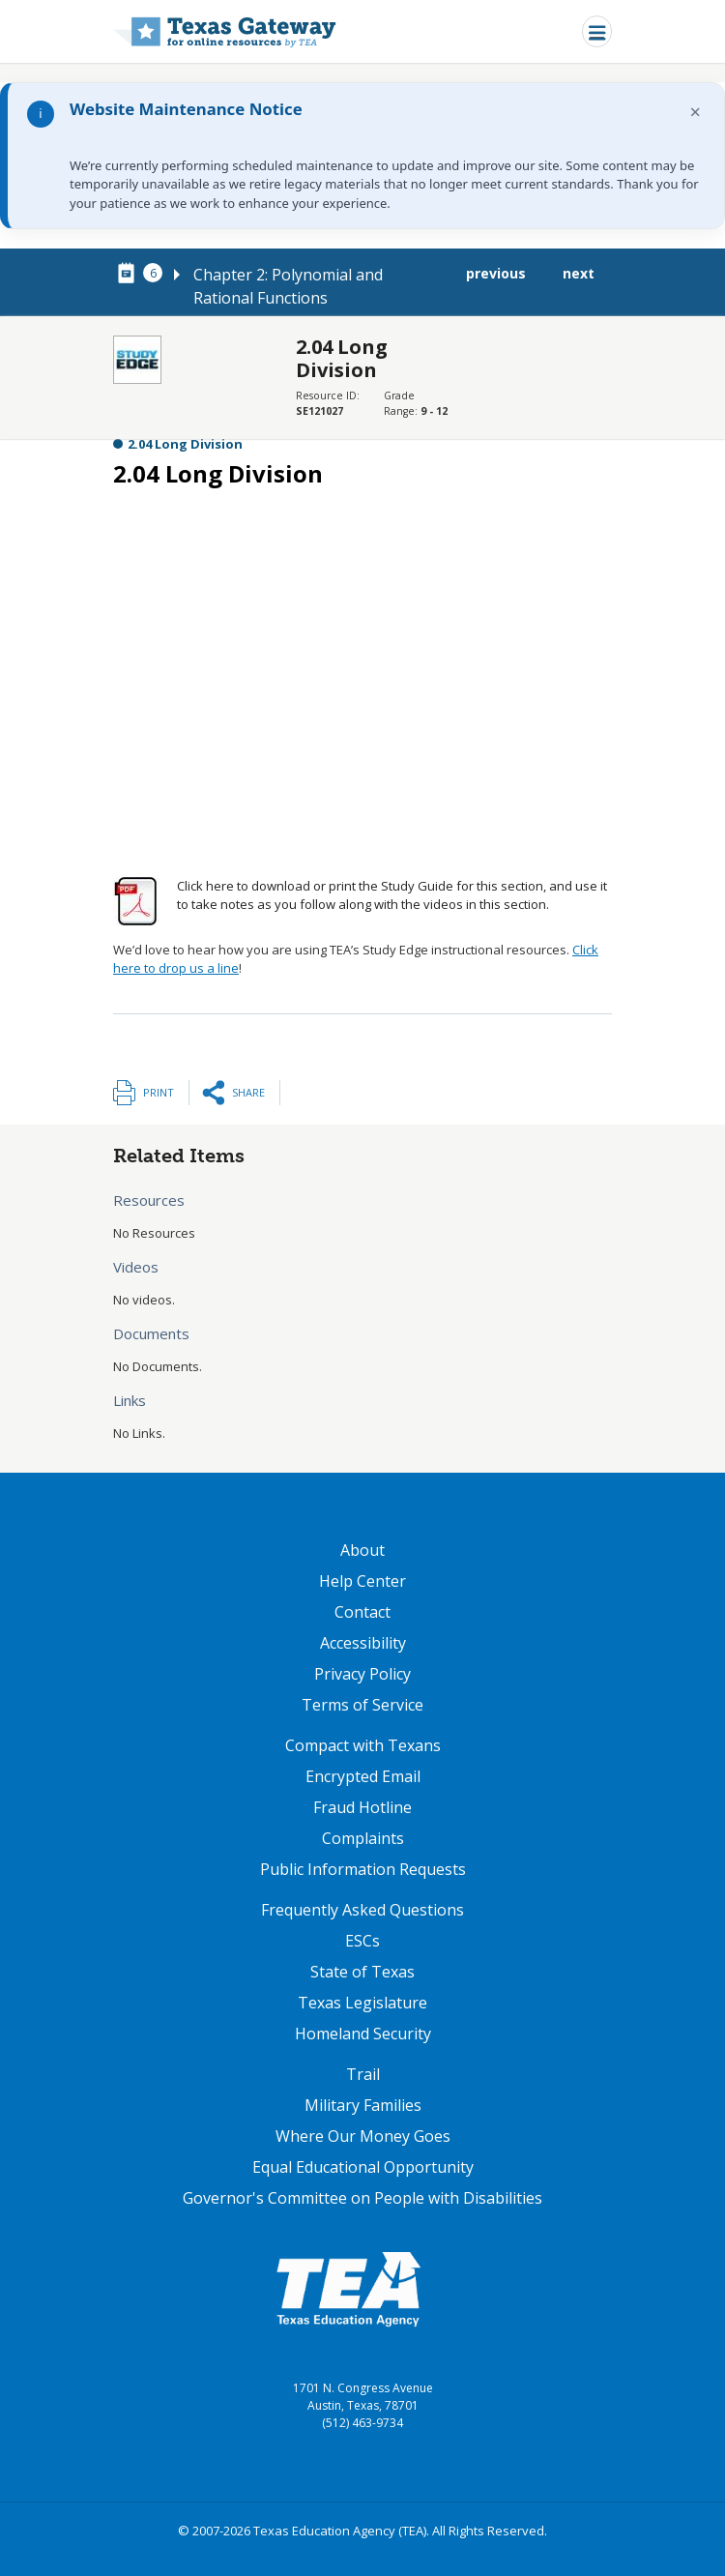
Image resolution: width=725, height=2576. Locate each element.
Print (158, 1092)
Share (248, 1092)
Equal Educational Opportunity (363, 2167)
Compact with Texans (363, 1745)
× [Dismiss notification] (695, 112)
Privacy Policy (362, 1673)
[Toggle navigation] (597, 31)
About (362, 1550)
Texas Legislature (362, 2002)
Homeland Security (363, 2033)
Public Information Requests (363, 1869)
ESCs (362, 1940)
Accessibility (363, 1643)
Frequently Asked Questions (362, 1909)
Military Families (362, 2105)
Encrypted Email (362, 1776)
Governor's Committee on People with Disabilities (362, 2198)
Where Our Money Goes (363, 2136)
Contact (362, 1612)
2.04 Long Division (185, 444)
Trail (363, 2074)
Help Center (362, 1581)
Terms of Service (362, 1704)
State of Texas (362, 1971)
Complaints (363, 1838)
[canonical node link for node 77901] (129, 273)
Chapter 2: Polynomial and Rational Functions (288, 286)
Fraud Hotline (362, 1807)
